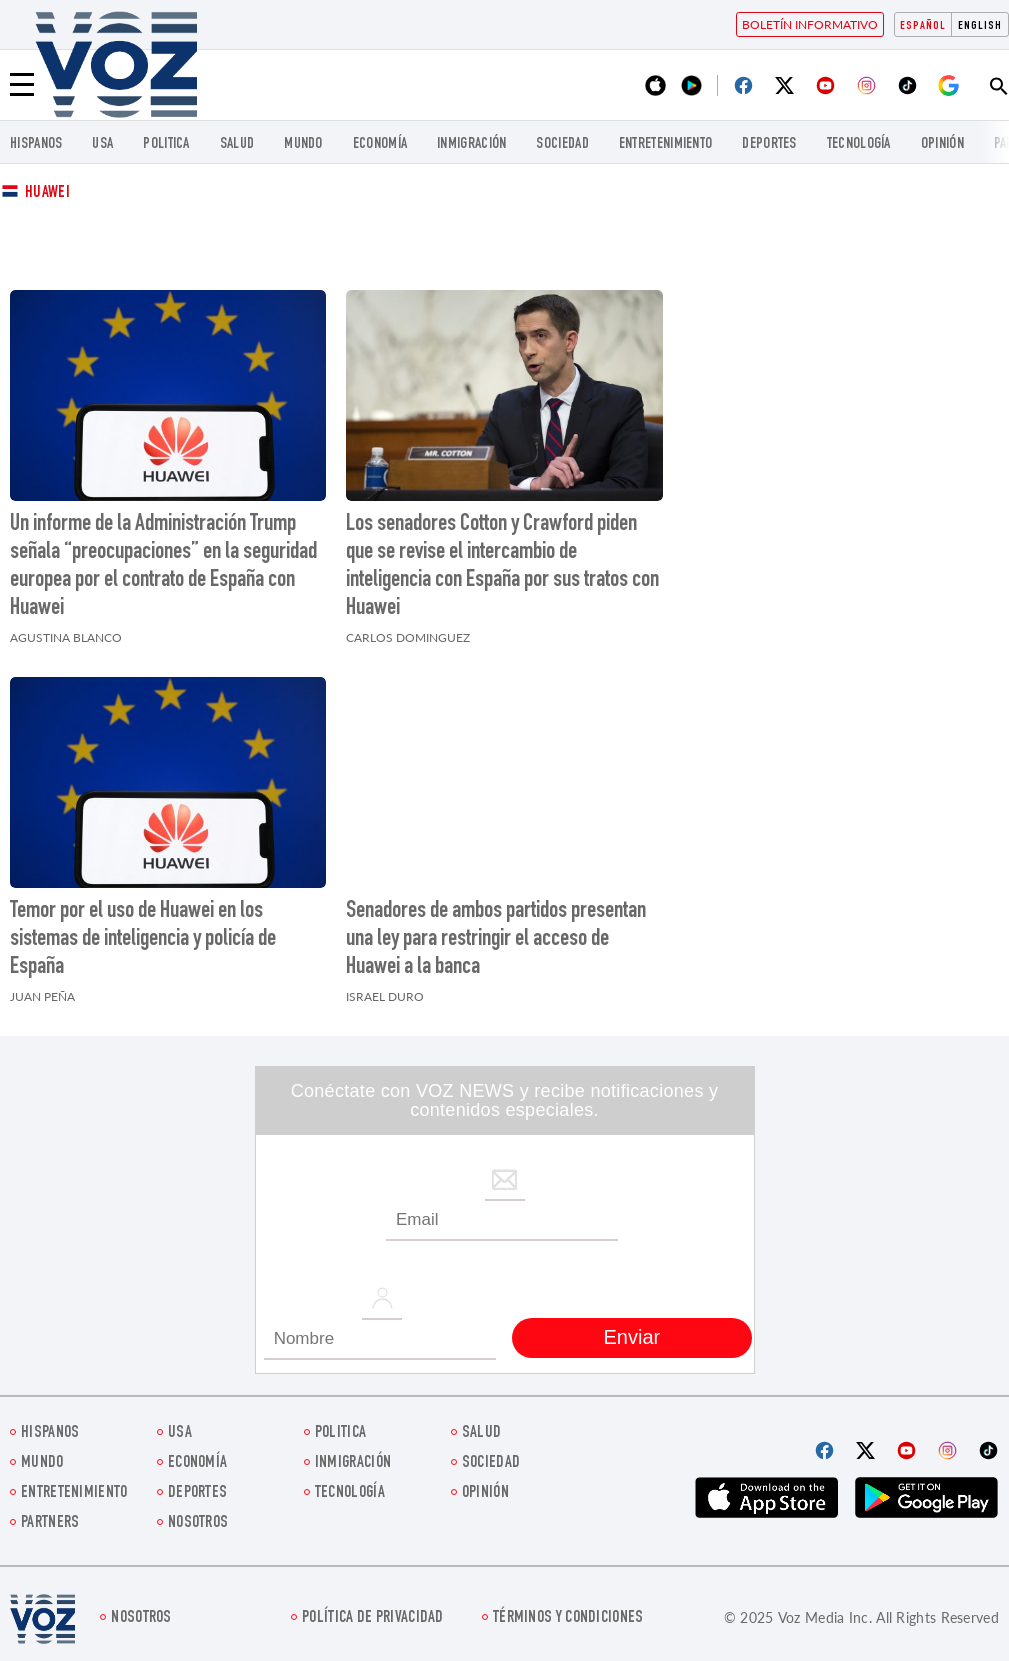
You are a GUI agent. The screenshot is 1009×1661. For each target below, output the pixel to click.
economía (380, 144)
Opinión (942, 144)
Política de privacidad (373, 1618)
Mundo (303, 144)
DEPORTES (769, 144)
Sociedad (562, 144)
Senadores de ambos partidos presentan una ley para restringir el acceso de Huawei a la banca (496, 940)
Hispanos (36, 144)
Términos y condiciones (568, 1618)
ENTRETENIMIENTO (666, 144)
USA (102, 144)
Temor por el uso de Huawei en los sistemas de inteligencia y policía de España (143, 940)
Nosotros (198, 1523)
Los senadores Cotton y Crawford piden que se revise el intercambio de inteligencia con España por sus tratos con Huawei (502, 567)
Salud (237, 144)
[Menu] (22, 85)
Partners (50, 1523)
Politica (166, 144)
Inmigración (471, 144)
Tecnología (859, 144)
